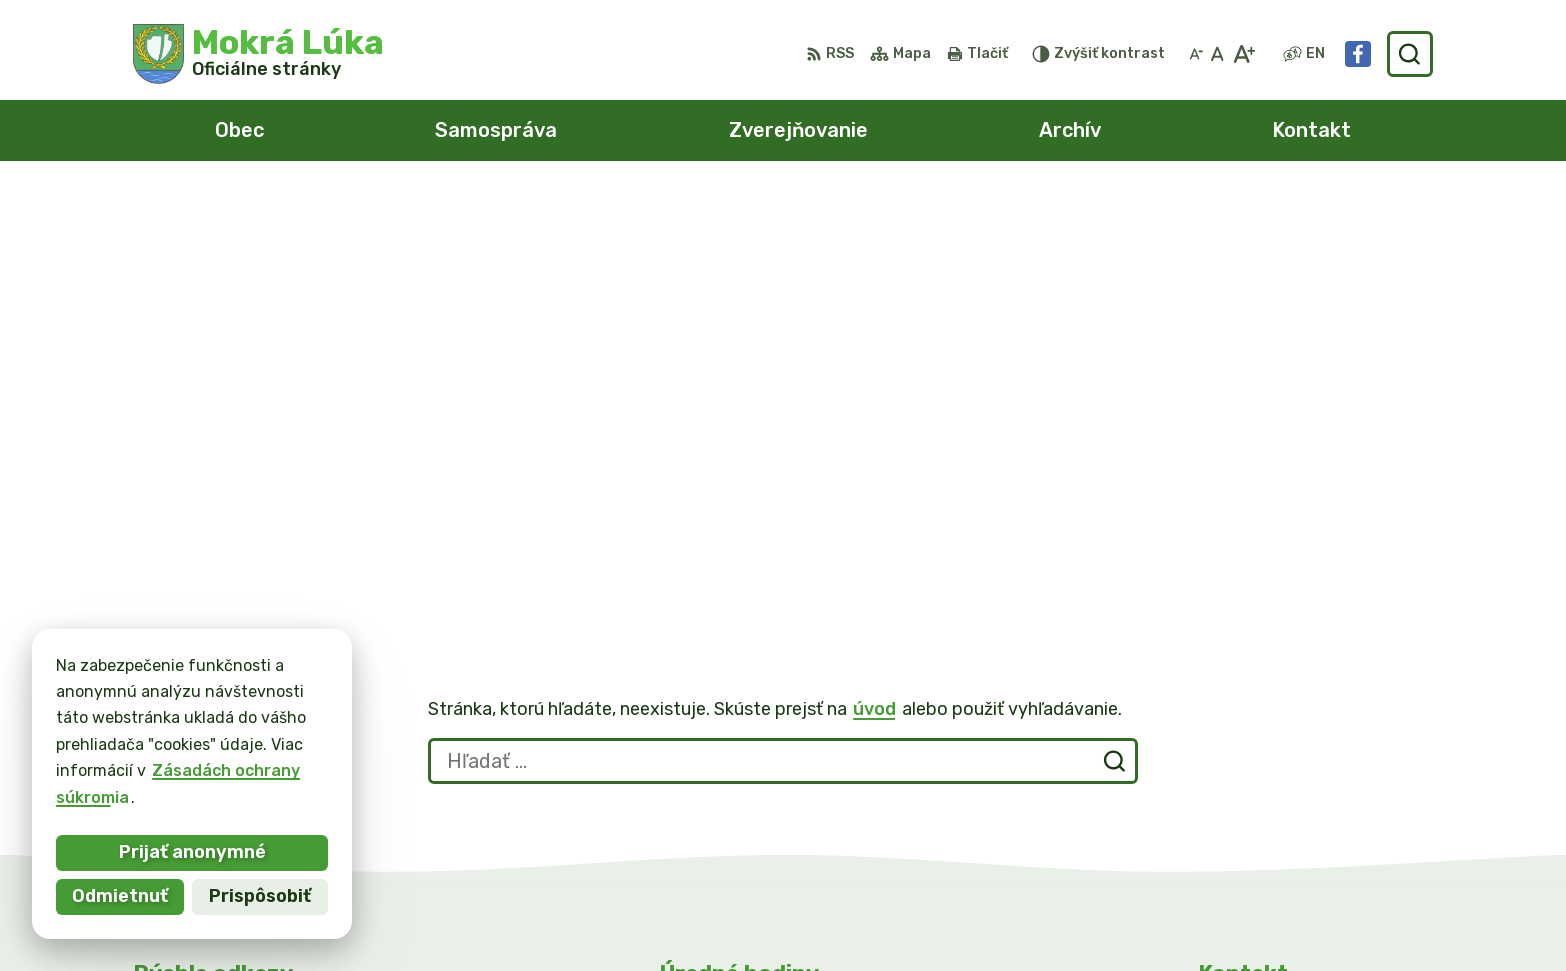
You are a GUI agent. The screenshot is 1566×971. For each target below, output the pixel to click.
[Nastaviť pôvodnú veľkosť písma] (1217, 54)
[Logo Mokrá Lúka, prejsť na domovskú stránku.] (258, 54)
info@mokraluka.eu (1276, 785)
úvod (874, 268)
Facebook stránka (1272, 808)
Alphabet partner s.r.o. (786, 917)
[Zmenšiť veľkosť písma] (1196, 54)
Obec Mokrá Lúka (1091, 917)
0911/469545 (1253, 763)
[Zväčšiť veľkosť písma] (1243, 54)
